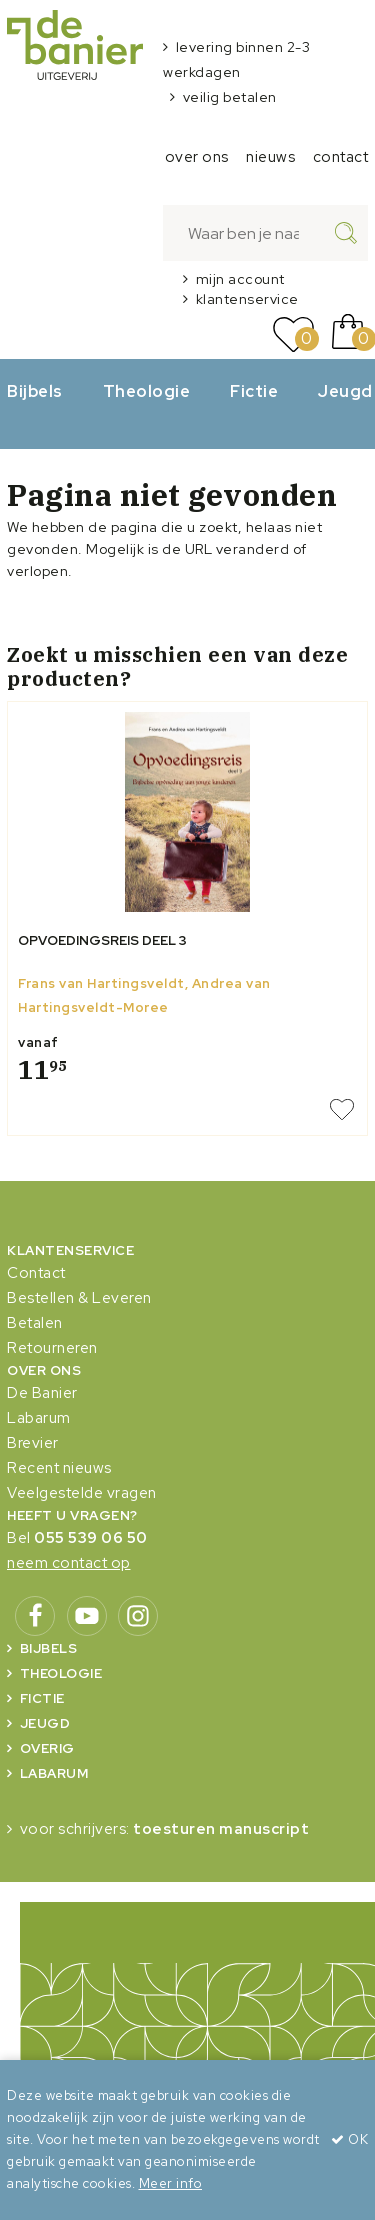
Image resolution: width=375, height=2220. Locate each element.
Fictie (254, 391)
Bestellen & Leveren (79, 1298)
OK (349, 2139)
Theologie (147, 391)
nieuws (270, 157)
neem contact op (69, 1563)
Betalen (35, 1323)
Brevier (33, 1443)
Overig (47, 1748)
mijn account (240, 279)
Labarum (39, 1418)
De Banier (42, 1393)
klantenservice (247, 299)
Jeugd (45, 1723)
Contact (36, 1273)
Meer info (171, 2183)
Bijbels (35, 391)
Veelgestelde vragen (82, 1493)
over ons (197, 157)
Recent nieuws (59, 1468)
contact (341, 157)
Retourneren (52, 1348)
